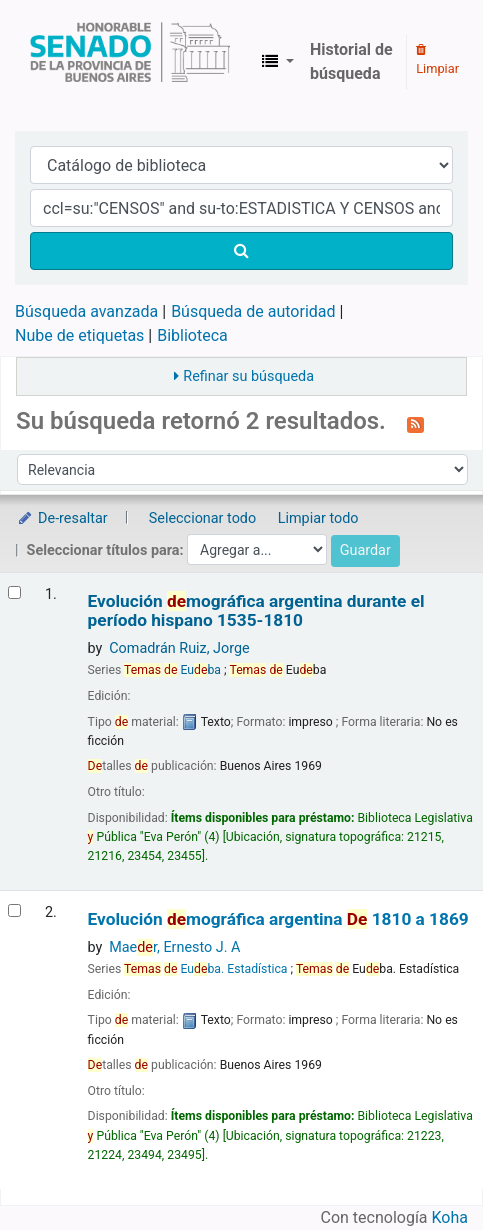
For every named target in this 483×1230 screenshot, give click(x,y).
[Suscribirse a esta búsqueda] (415, 423)
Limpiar (437, 60)
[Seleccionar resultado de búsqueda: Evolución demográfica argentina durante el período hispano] (14, 592)
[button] (278, 62)
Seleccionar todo (202, 518)
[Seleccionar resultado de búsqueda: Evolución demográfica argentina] (14, 910)
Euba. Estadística (205, 969)
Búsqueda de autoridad (253, 311)
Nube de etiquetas (79, 335)
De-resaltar (62, 518)
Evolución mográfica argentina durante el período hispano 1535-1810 (256, 611)
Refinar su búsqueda (248, 376)
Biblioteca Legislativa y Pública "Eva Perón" (130, 62)
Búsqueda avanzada (86, 311)
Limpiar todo (318, 518)
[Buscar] (241, 251)
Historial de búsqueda (351, 61)
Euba (172, 670)
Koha (450, 1217)
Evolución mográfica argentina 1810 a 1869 (278, 919)
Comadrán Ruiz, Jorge (179, 648)
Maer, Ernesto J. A (174, 947)
